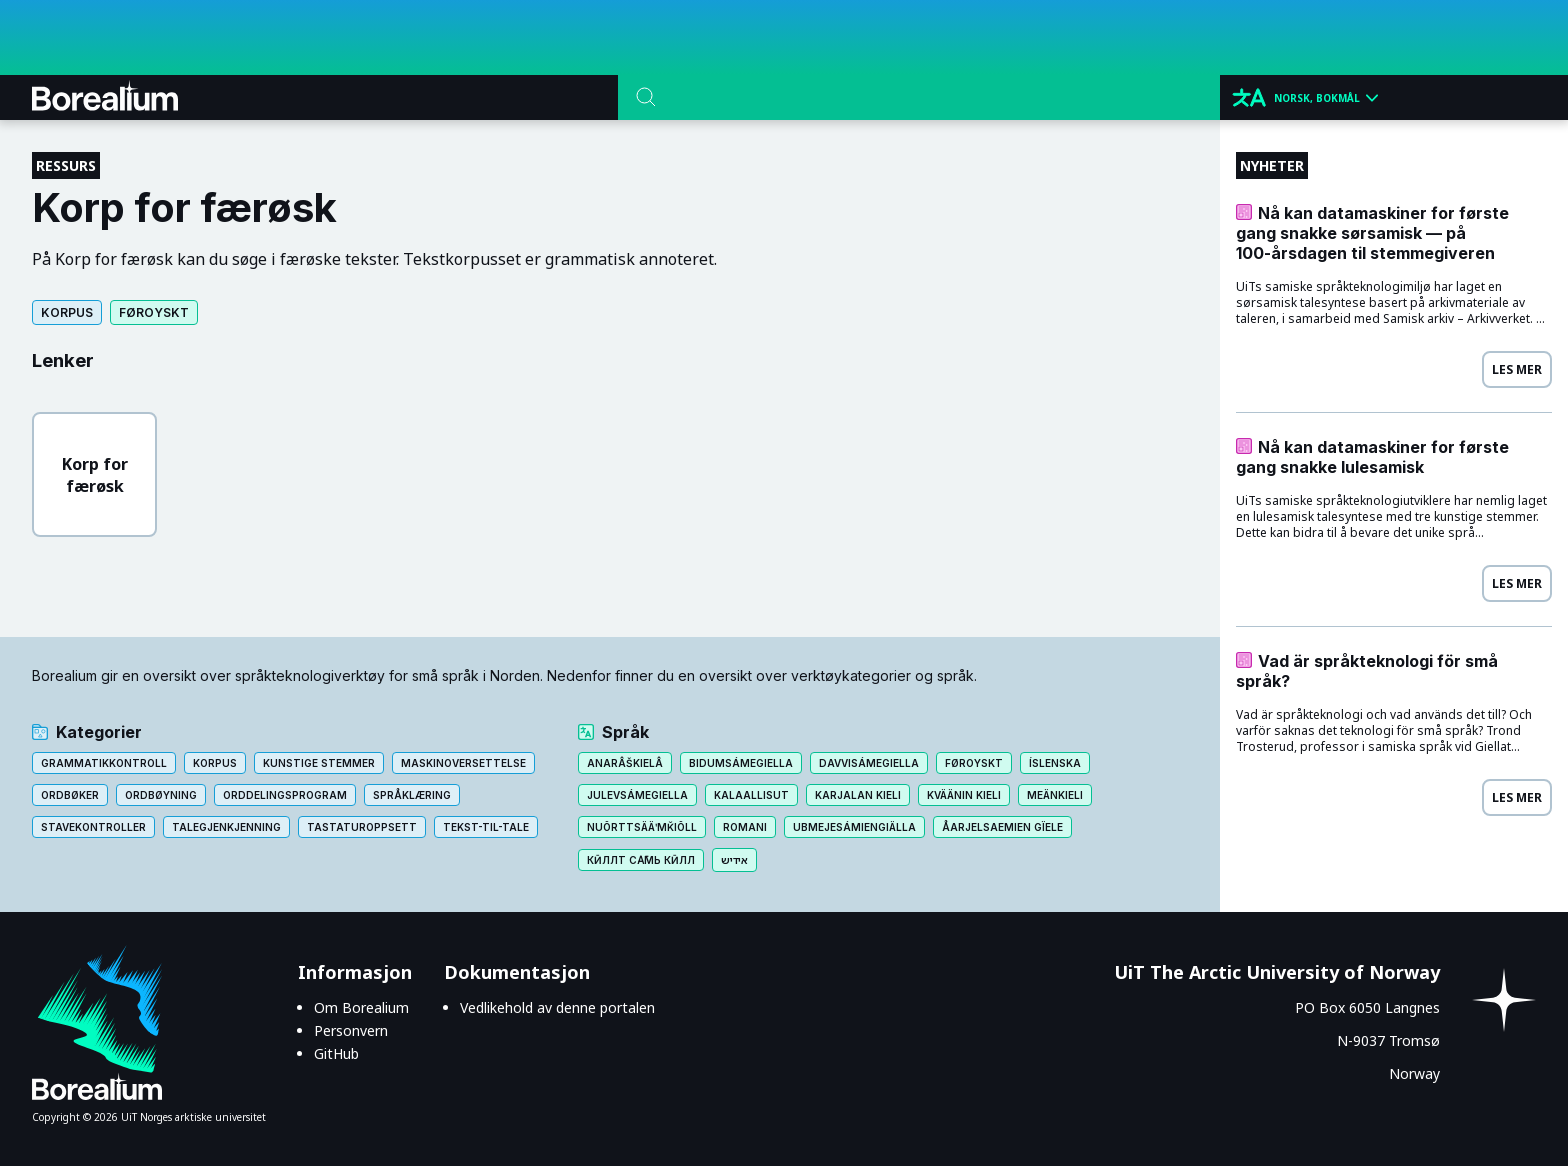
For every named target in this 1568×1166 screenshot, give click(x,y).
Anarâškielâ (625, 763)
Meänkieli (1055, 795)
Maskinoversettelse (463, 763)
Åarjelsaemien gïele (1002, 827)
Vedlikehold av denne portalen (557, 1007)
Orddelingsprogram (285, 795)
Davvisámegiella (869, 763)
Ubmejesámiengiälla (854, 827)
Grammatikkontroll (104, 763)
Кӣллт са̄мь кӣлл (641, 860)
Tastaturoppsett (362, 827)
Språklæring (412, 795)
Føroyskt (154, 312)
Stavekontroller (93, 827)
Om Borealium (361, 1007)
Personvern (351, 1030)
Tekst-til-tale (486, 827)
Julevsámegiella (637, 795)
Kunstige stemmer (319, 763)
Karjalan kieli (858, 795)
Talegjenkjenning (226, 827)
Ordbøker (70, 795)
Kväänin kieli (964, 795)
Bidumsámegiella (741, 763)
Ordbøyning (161, 795)
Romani (745, 827)
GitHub (336, 1053)
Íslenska (1055, 763)
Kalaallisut (751, 795)
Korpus (67, 312)
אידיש (734, 860)
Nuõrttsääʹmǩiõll (642, 827)
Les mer (1517, 369)
